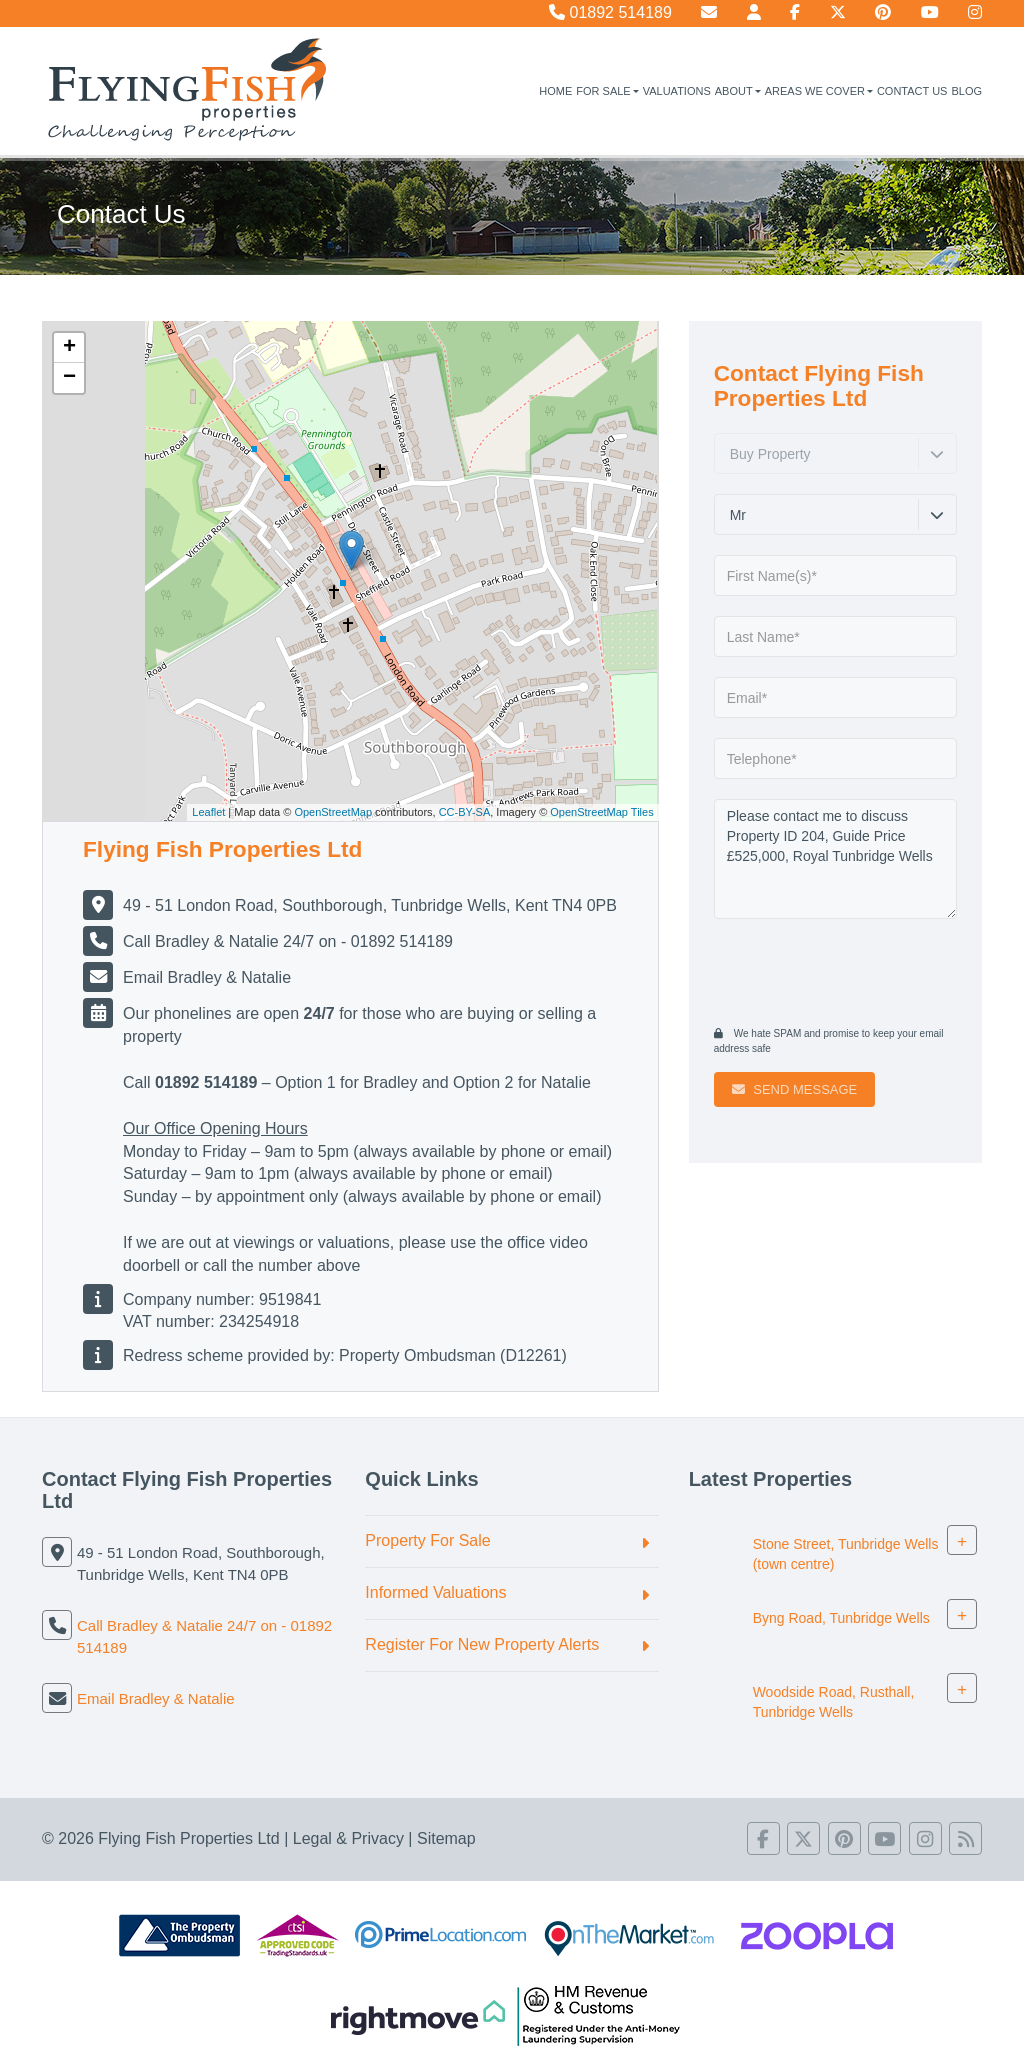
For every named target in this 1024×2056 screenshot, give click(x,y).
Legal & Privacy (348, 1838)
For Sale (607, 91)
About (738, 91)
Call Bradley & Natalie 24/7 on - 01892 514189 (288, 941)
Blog (966, 91)
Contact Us (912, 91)
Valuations (677, 91)
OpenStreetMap (333, 812)
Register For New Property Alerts (482, 1644)
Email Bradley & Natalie (207, 977)
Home (555, 91)
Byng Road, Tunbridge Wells (841, 1619)
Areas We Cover (819, 91)
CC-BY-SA (465, 812)
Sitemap (446, 1838)
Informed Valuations (435, 1592)
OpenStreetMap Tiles (601, 812)
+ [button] (69, 348)
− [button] (69, 378)
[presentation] (835, 970)
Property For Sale (427, 1540)
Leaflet (208, 812)
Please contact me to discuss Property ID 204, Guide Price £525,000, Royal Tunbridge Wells (835, 859)
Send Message (795, 1089)
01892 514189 (610, 12)
